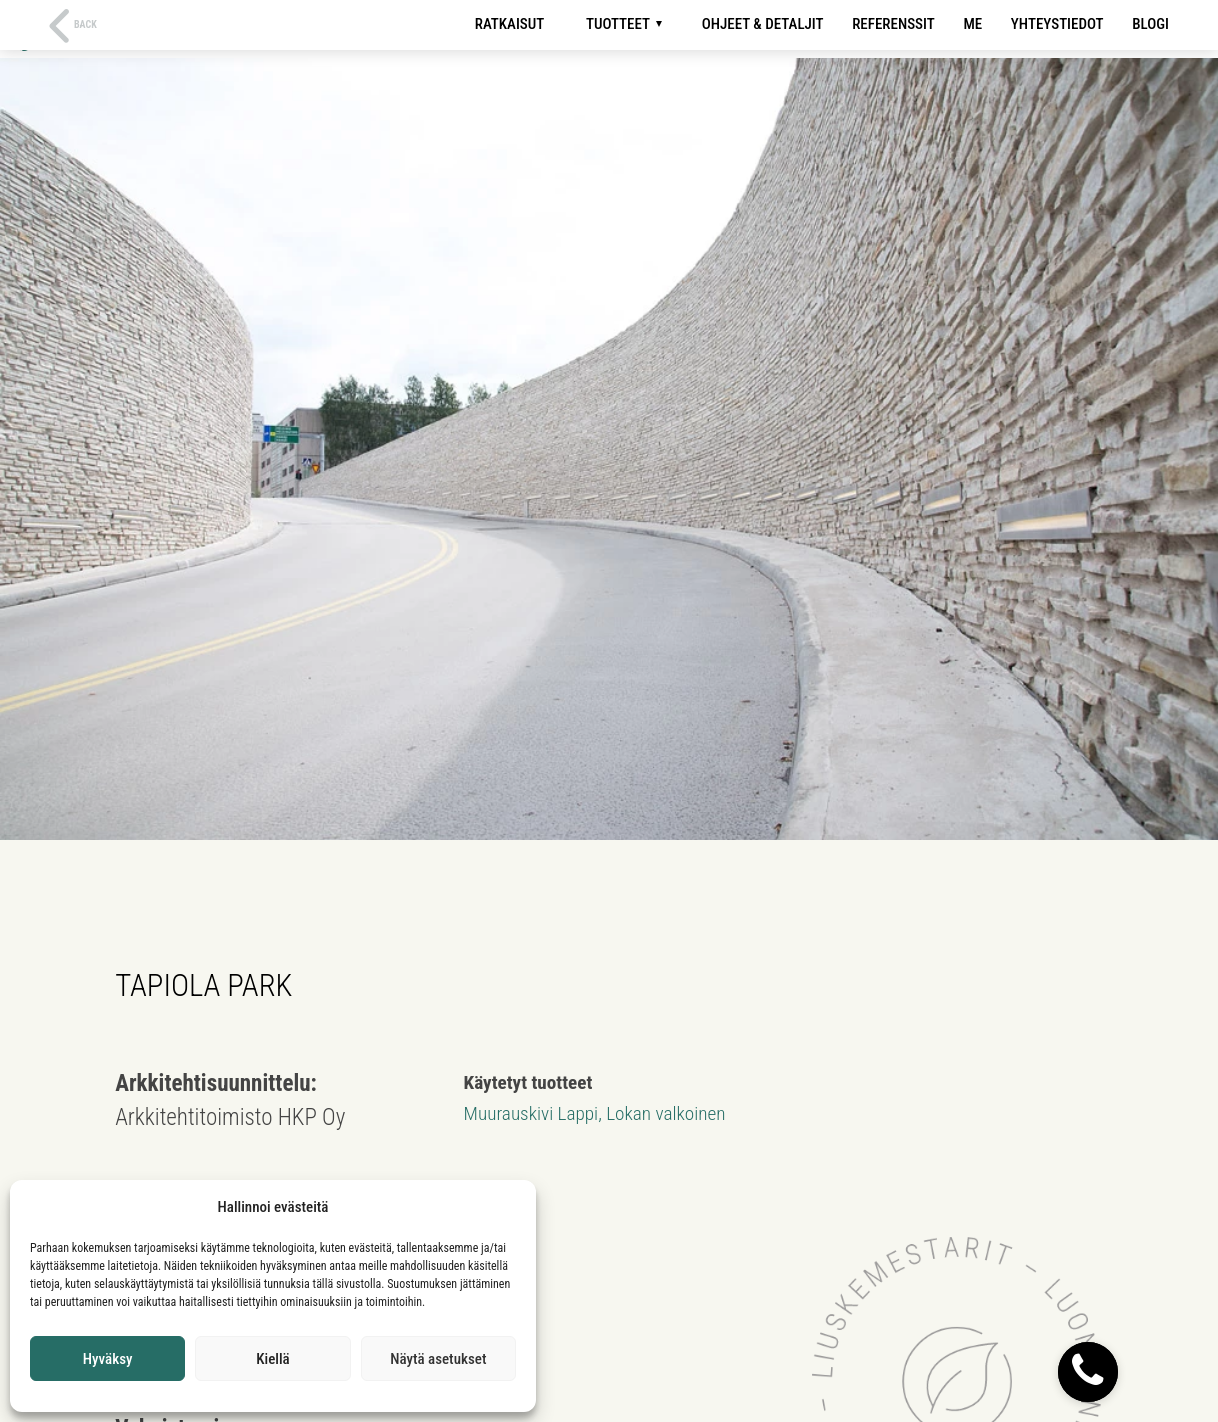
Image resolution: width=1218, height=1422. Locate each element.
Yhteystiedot (1057, 24)
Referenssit (893, 24)
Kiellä (272, 1359)
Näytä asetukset (438, 1359)
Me (972, 24)
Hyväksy (108, 1359)
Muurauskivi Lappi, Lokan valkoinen (595, 1113)
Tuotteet (618, 24)
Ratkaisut (509, 24)
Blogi (1150, 24)
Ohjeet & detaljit (763, 24)
